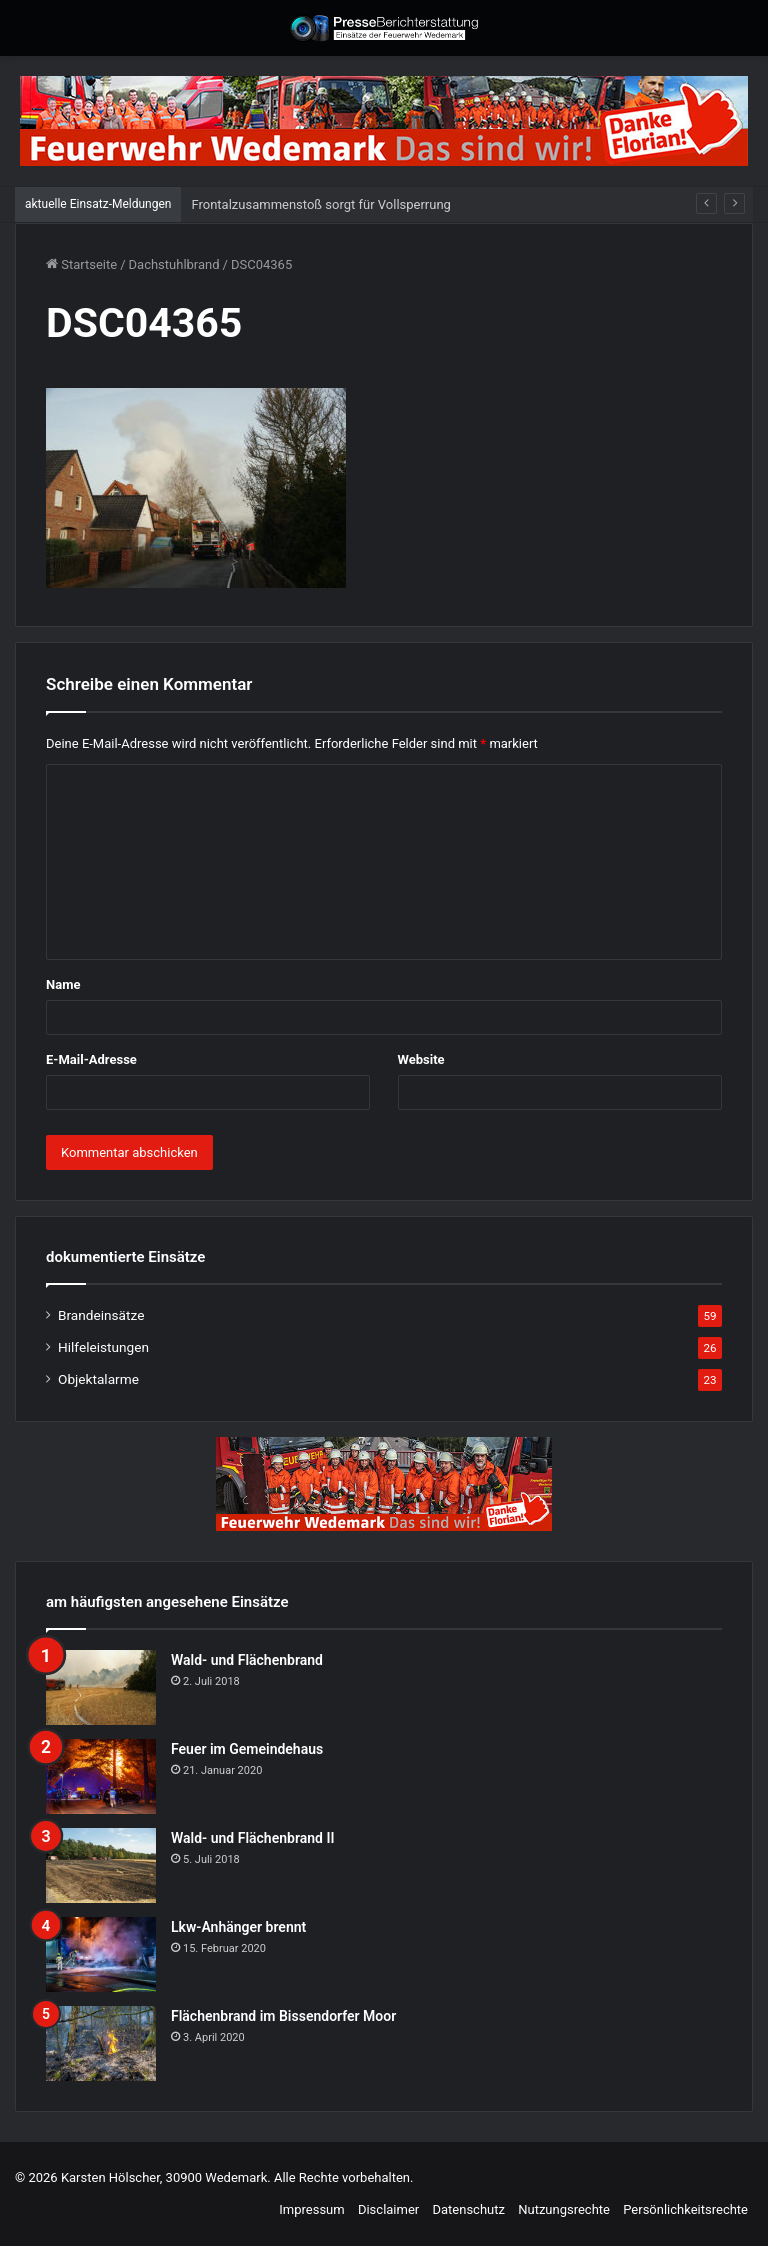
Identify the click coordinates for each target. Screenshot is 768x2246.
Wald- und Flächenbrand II (252, 1838)
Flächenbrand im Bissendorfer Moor (283, 2016)
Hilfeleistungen (103, 1347)
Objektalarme (98, 1379)
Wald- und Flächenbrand (247, 1660)
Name (63, 984)
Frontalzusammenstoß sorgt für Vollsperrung (320, 204)
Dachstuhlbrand (174, 264)
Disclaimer (388, 2209)
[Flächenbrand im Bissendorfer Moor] (101, 2043)
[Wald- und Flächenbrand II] (101, 1865)
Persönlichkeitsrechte (685, 2209)
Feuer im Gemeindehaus (247, 1749)
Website (421, 1059)
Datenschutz (468, 2209)
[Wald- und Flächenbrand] (101, 1687)
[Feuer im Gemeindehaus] (101, 1776)
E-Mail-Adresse (91, 1059)
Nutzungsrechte (564, 2209)
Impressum (311, 2209)
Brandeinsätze (101, 1315)
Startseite (81, 264)
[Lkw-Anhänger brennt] (101, 1954)
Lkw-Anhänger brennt (238, 1927)
